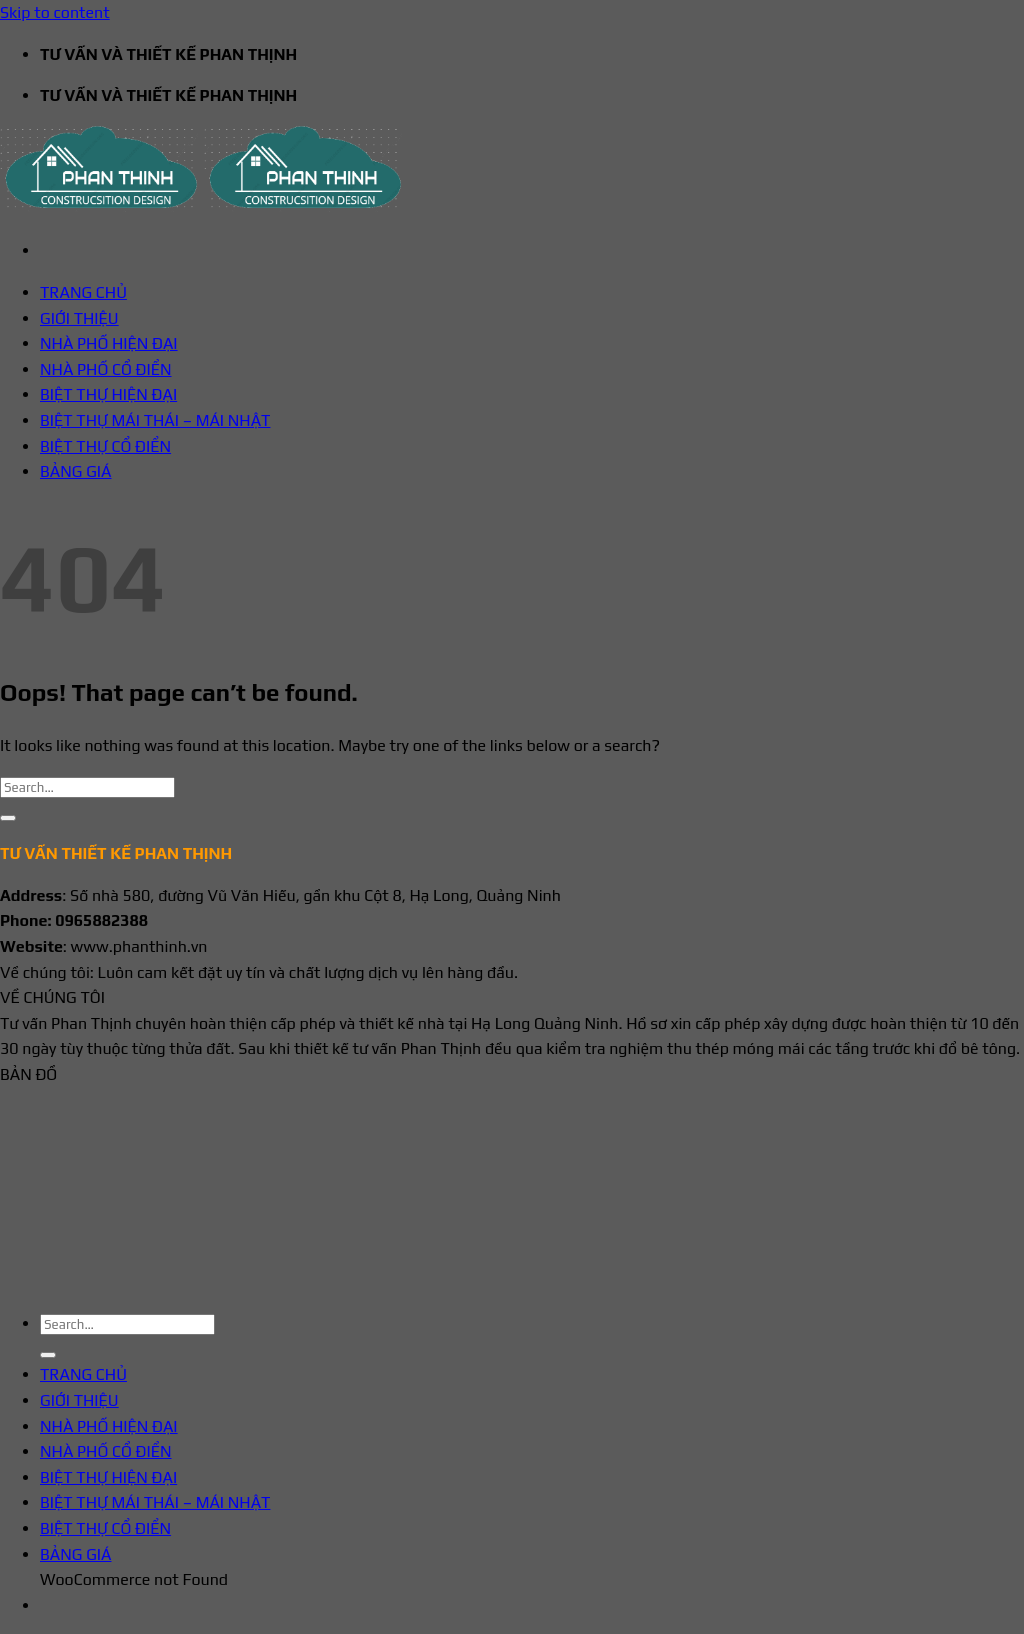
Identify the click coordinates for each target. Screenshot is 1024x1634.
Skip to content (55, 12)
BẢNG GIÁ (75, 471)
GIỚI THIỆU (79, 318)
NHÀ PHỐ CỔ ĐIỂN (106, 369)
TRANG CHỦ (83, 292)
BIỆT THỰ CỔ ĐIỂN (105, 446)
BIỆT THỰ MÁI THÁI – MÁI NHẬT (155, 420)
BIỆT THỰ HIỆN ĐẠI (108, 394)
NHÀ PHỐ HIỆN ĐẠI (109, 343)
